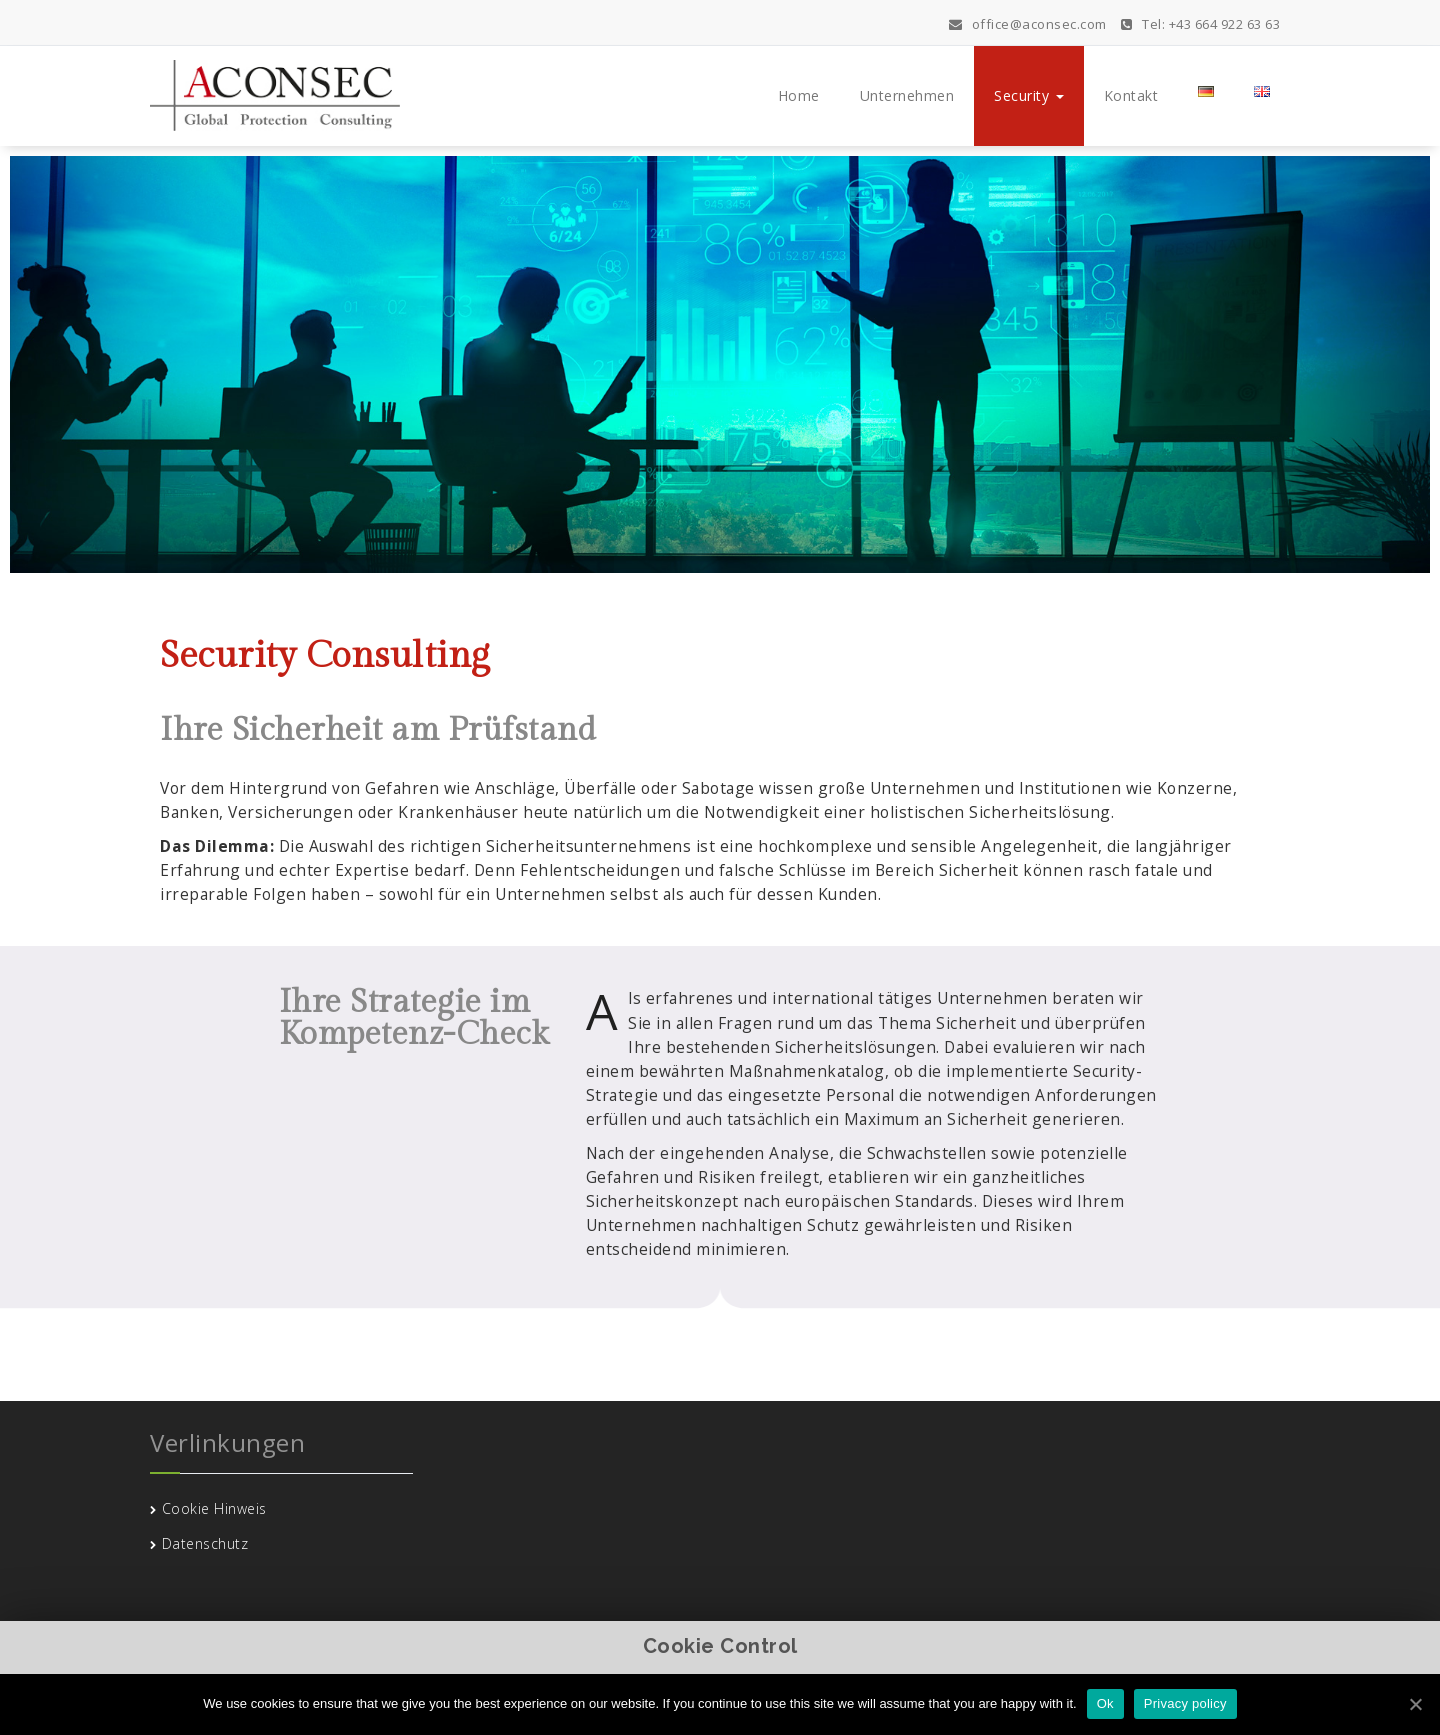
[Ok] (1415, 1704)
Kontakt (1131, 95)
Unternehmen (907, 95)
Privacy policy (1185, 1703)
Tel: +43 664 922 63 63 (1200, 24)
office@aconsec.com (1028, 24)
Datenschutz (205, 1543)
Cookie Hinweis (214, 1508)
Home (799, 95)
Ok (1105, 1703)
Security (1029, 95)
